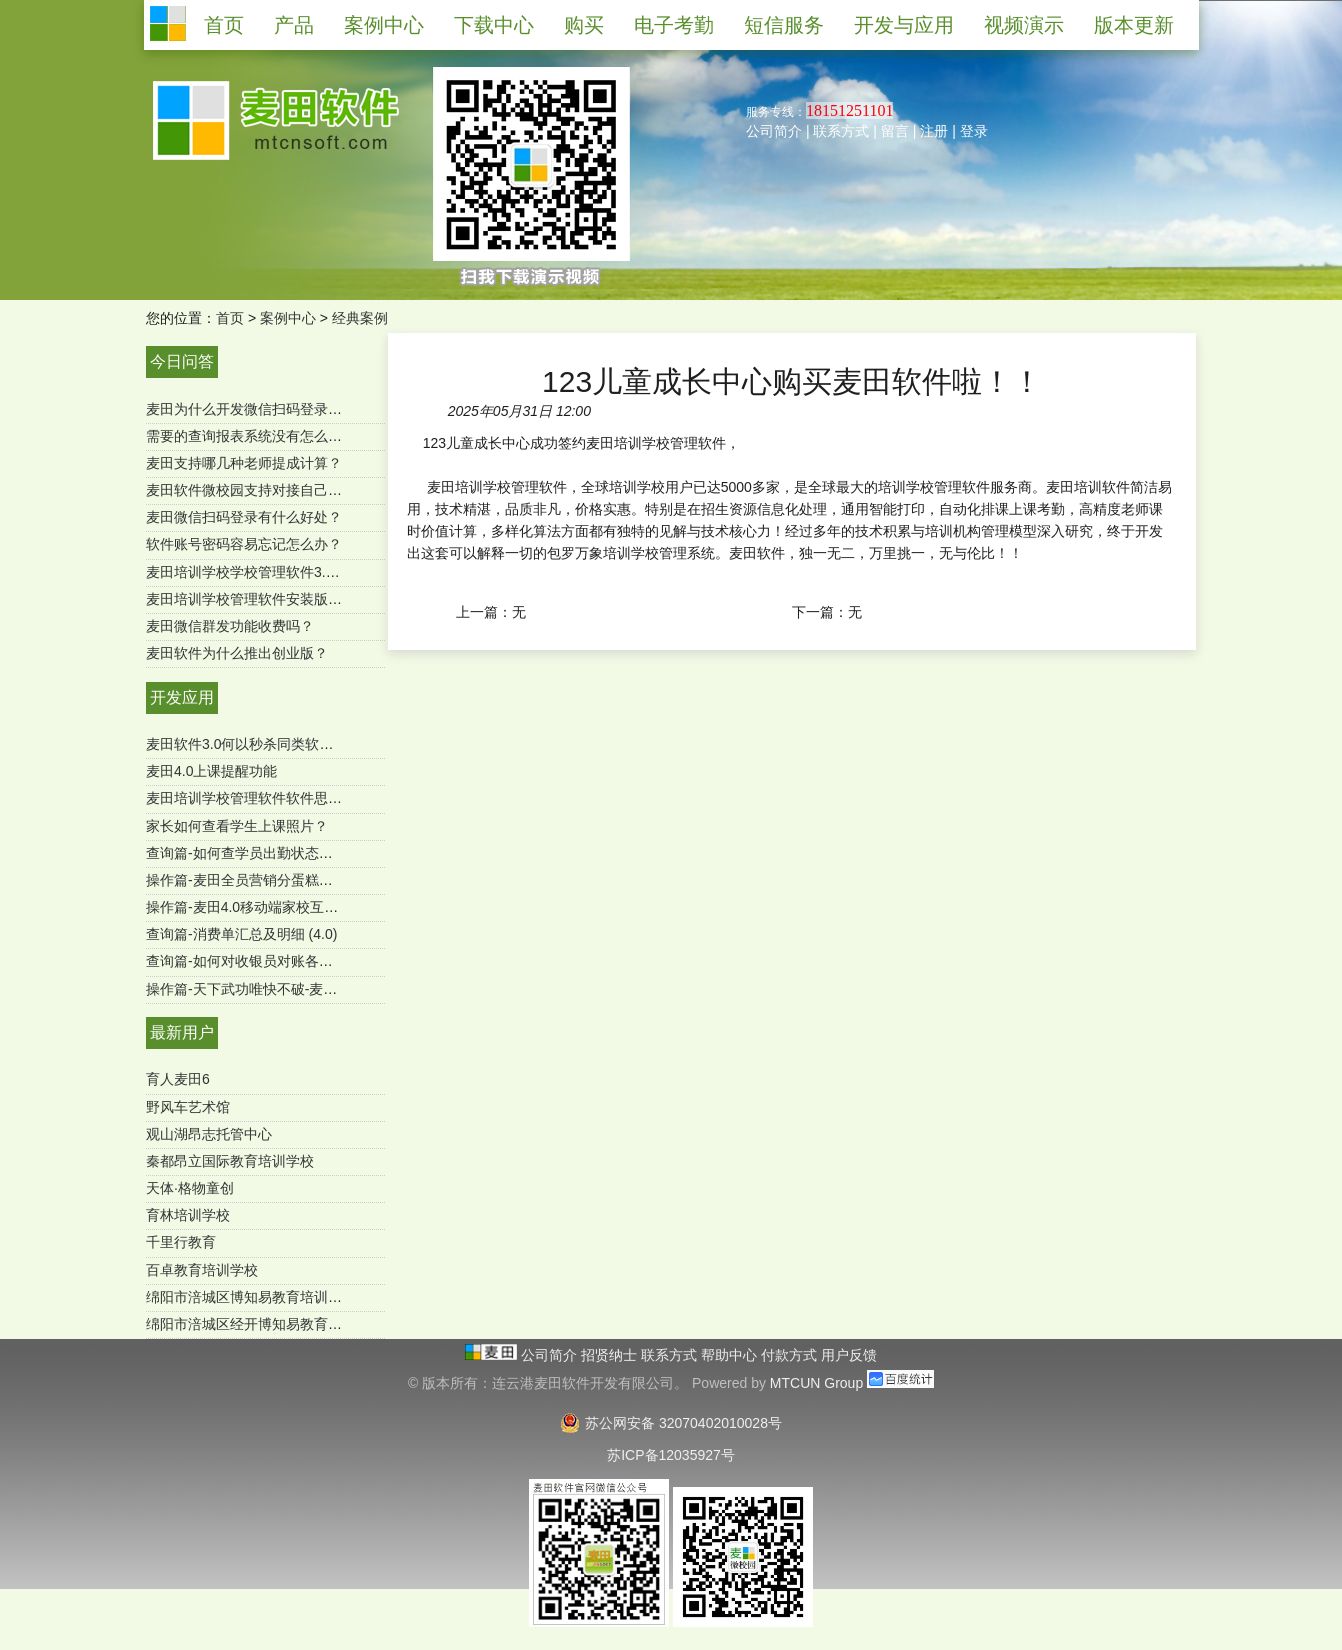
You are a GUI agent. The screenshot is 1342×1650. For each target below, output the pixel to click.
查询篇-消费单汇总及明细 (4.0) (241, 934)
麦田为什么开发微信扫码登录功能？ (258, 409)
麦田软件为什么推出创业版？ (237, 653)
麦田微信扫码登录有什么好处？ (244, 517)
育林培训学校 (188, 1215)
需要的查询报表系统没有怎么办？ (251, 436)
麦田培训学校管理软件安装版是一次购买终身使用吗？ (314, 599)
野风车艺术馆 (188, 1107)
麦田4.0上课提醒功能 (211, 771)
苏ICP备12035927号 (671, 1455)
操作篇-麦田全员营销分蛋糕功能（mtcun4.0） (289, 880)
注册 (934, 131)
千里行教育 (181, 1242)
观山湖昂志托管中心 (209, 1134)
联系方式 (841, 131)
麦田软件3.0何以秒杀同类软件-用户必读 (270, 744)
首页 (230, 318)
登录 (974, 131)
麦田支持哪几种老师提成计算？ (244, 463)
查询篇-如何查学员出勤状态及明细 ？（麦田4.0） (300, 853)
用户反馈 (849, 1355)
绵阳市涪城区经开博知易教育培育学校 (265, 1324)
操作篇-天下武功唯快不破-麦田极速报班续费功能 (297, 989)
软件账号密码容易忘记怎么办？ (244, 544)
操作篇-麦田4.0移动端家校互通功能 (256, 907)
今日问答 (182, 361)
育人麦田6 (178, 1079)
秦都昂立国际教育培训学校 (230, 1161)
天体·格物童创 (190, 1188)
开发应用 (182, 697)
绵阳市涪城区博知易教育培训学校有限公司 (279, 1297)
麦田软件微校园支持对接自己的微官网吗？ (279, 490)
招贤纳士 (611, 1355)
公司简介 (774, 131)
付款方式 (791, 1355)
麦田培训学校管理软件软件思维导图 (258, 798)
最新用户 (182, 1032)
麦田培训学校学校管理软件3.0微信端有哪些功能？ (302, 572)
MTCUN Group (816, 1383)
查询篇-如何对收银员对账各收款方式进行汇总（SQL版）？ (330, 961)
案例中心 (288, 318)
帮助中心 (731, 1355)
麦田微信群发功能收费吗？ (230, 626)
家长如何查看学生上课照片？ (237, 826)
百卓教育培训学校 (202, 1270)
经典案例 (360, 318)
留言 (895, 131)
